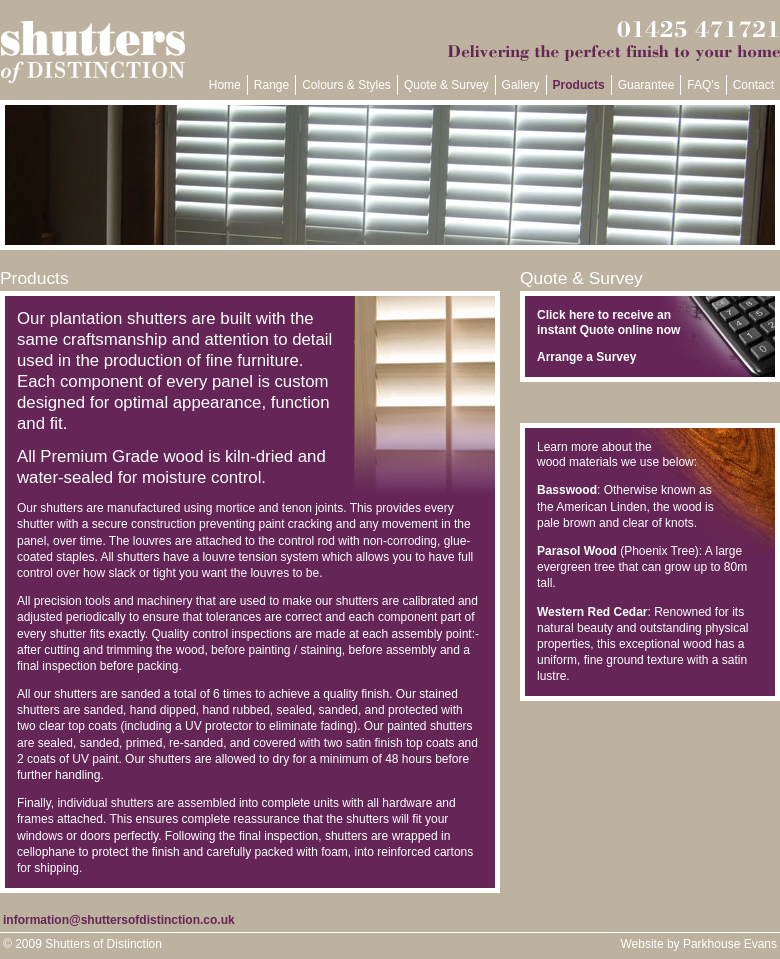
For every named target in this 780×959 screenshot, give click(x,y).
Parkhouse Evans (730, 944)
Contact (753, 85)
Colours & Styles (346, 85)
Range (271, 85)
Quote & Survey (446, 85)
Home (225, 85)
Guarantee (646, 85)
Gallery (521, 85)
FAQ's (703, 85)
